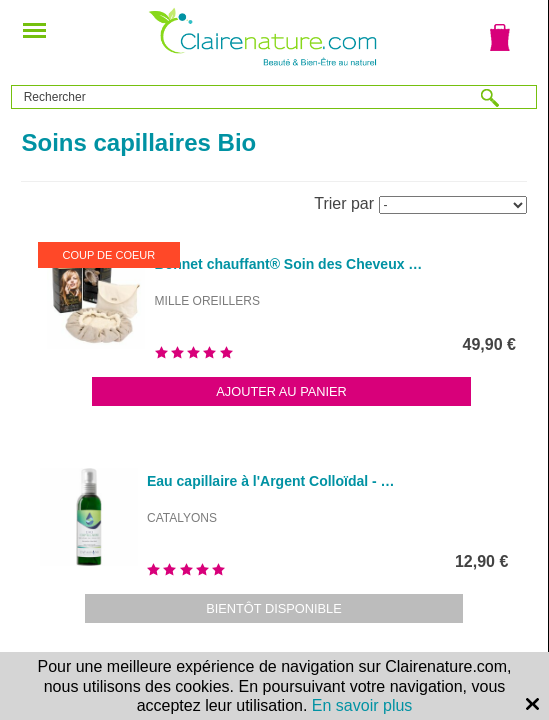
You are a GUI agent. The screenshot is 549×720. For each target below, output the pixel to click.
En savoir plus (362, 705)
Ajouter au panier (281, 391)
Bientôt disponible (274, 608)
